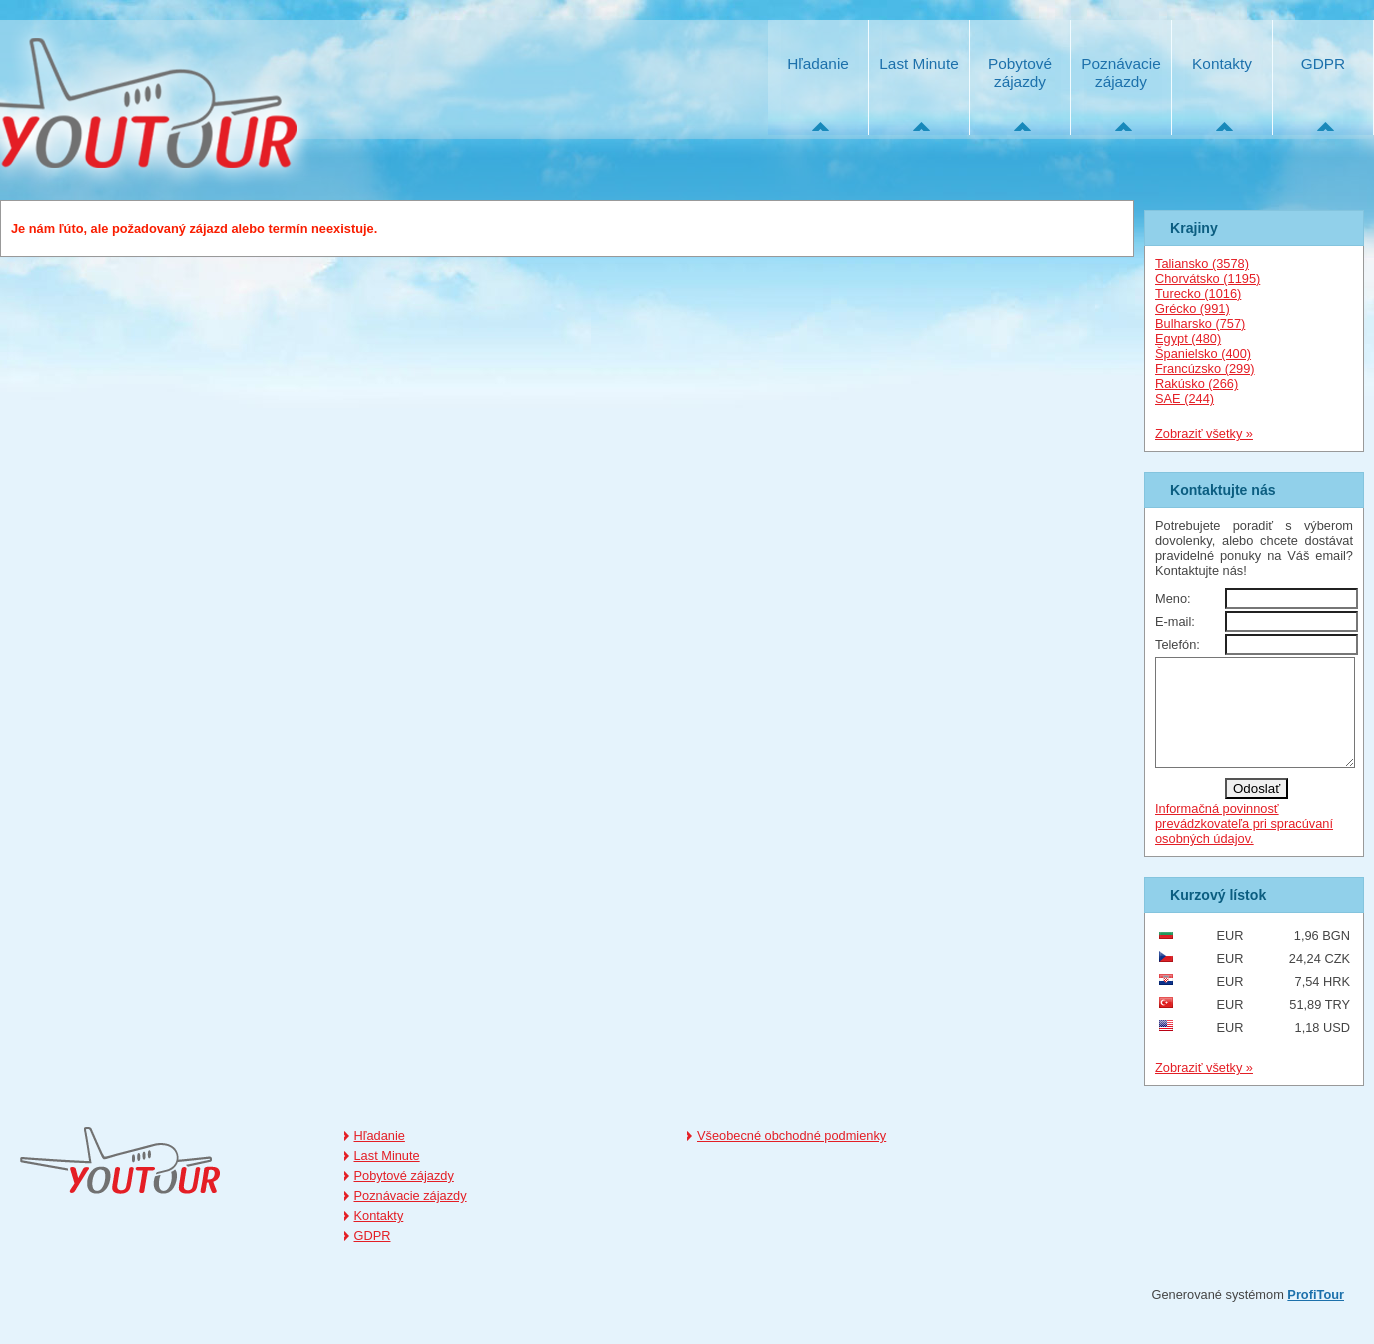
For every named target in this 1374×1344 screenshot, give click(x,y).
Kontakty (1222, 63)
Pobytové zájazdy (1020, 72)
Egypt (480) (1188, 338)
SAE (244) (1184, 398)
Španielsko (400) (1203, 353)
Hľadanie (818, 63)
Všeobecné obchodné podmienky (791, 1156)
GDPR (1323, 63)
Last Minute (918, 63)
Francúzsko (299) (1205, 368)
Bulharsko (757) (1200, 323)
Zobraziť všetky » (1204, 433)
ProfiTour (1315, 1315)
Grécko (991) (1192, 308)
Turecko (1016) (1198, 293)
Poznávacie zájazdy (1120, 72)
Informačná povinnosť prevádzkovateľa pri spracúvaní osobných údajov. (1244, 844)
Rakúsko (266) (1196, 383)
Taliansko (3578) (1202, 263)
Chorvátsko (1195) (1207, 278)
